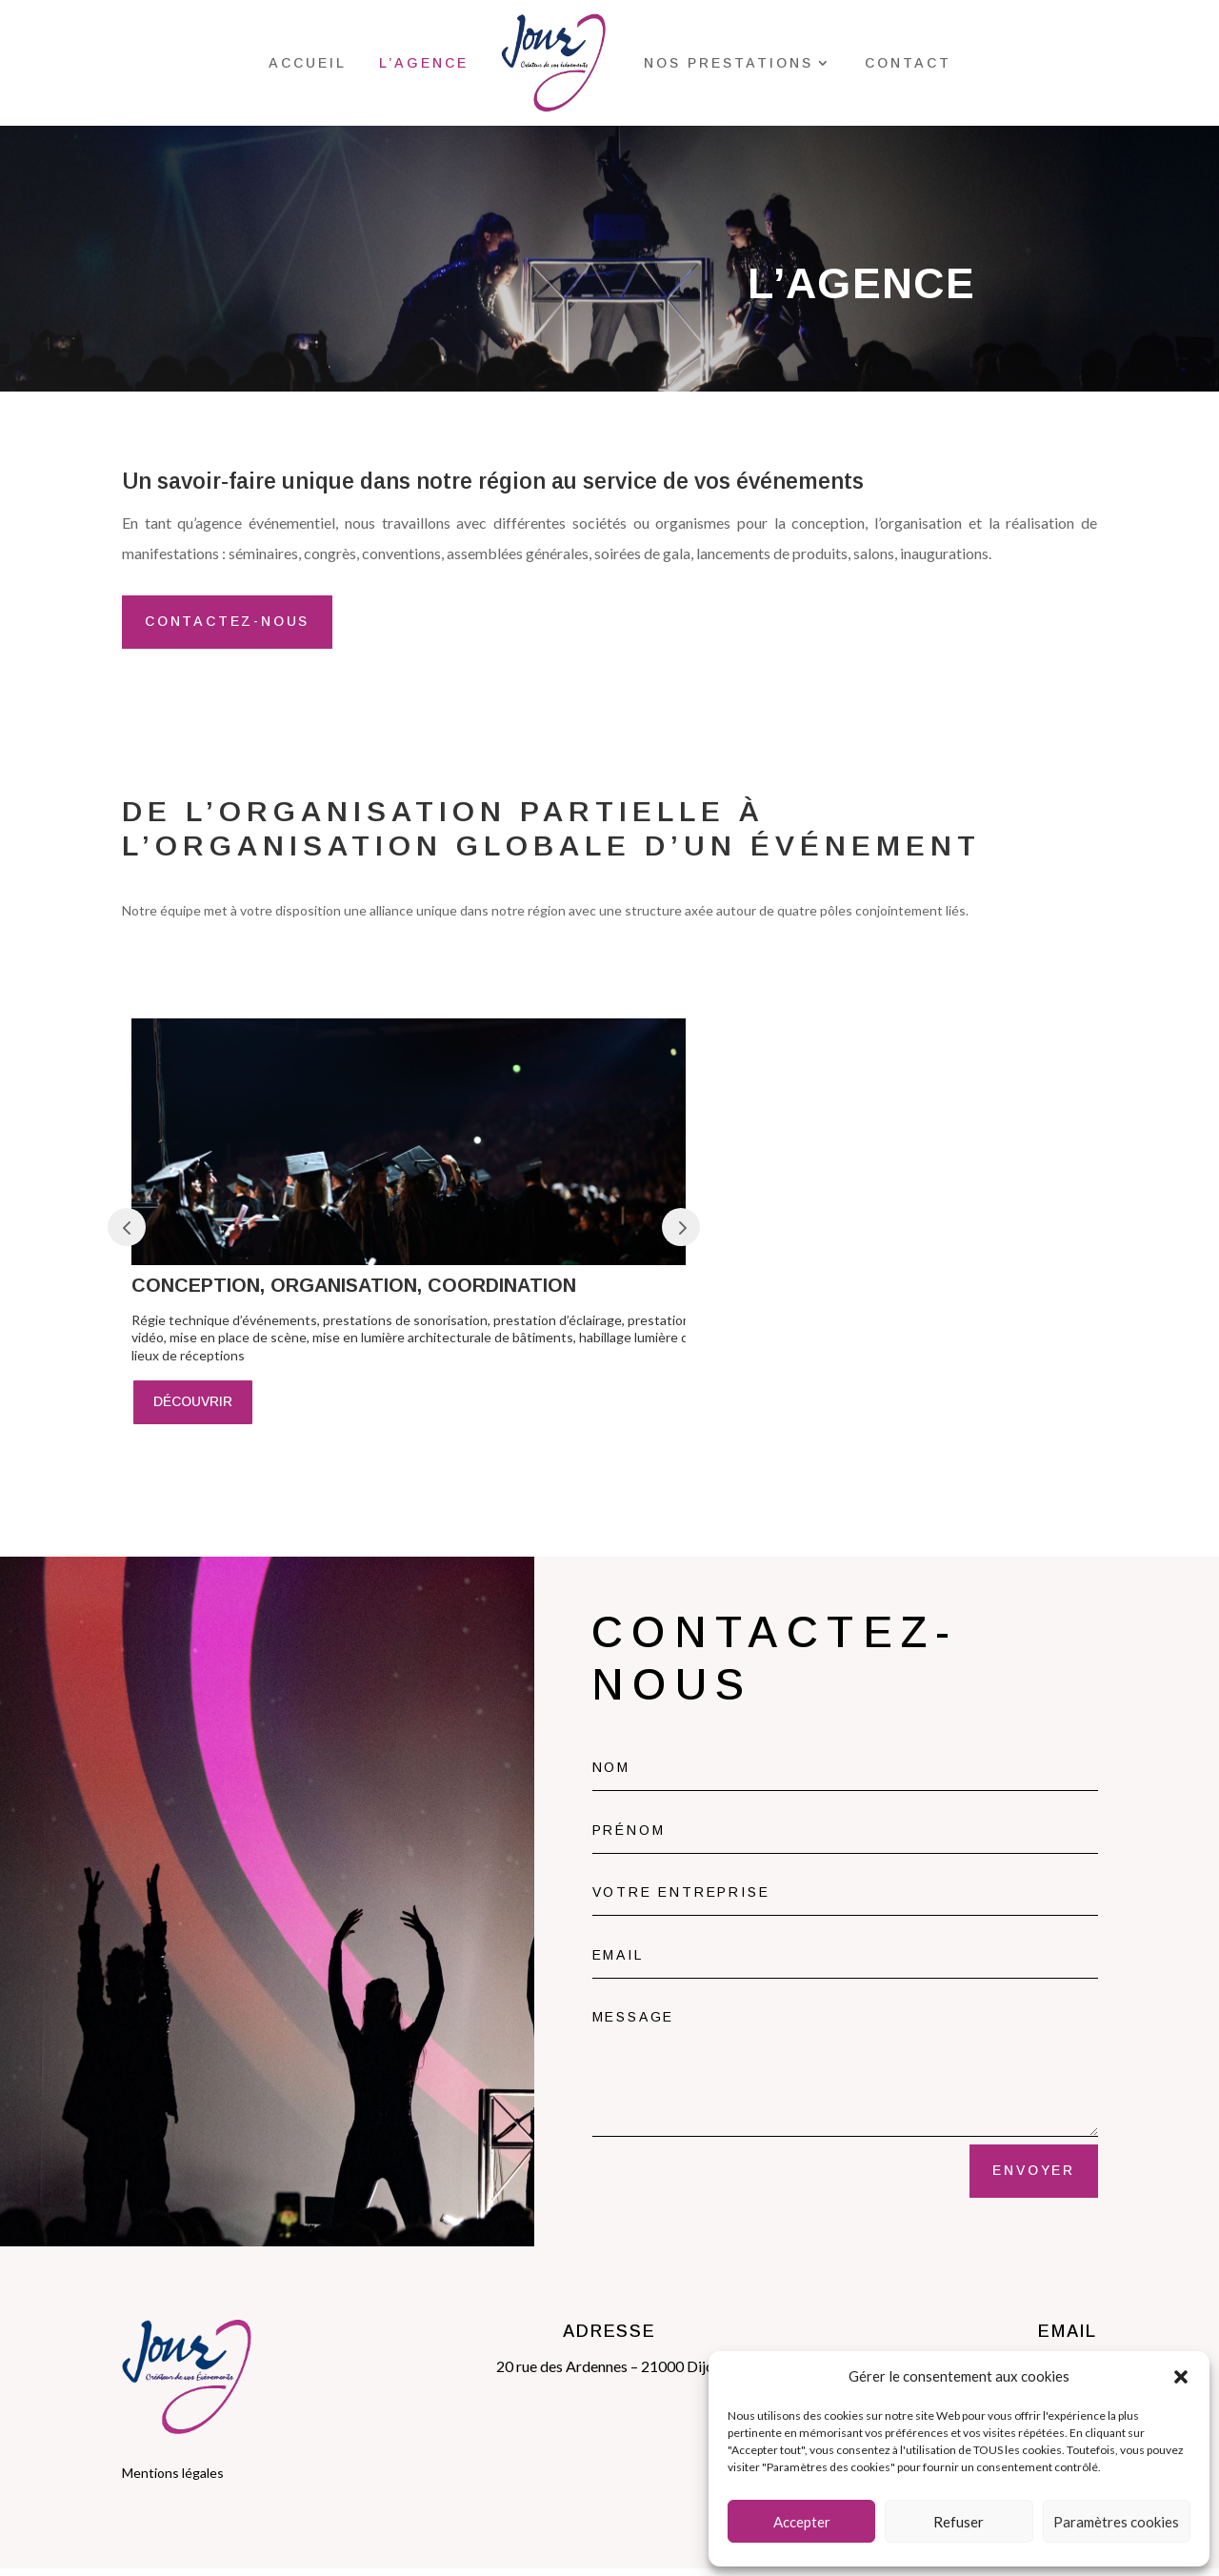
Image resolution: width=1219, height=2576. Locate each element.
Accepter (801, 2521)
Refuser (958, 2521)
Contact (908, 62)
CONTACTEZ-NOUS (231, 628)
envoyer (1033, 2177)
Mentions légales (173, 2480)
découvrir (192, 1409)
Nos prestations (728, 62)
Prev (127, 1235)
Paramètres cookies (1116, 2521)
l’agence (424, 62)
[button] (1180, 2376)
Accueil (308, 62)
